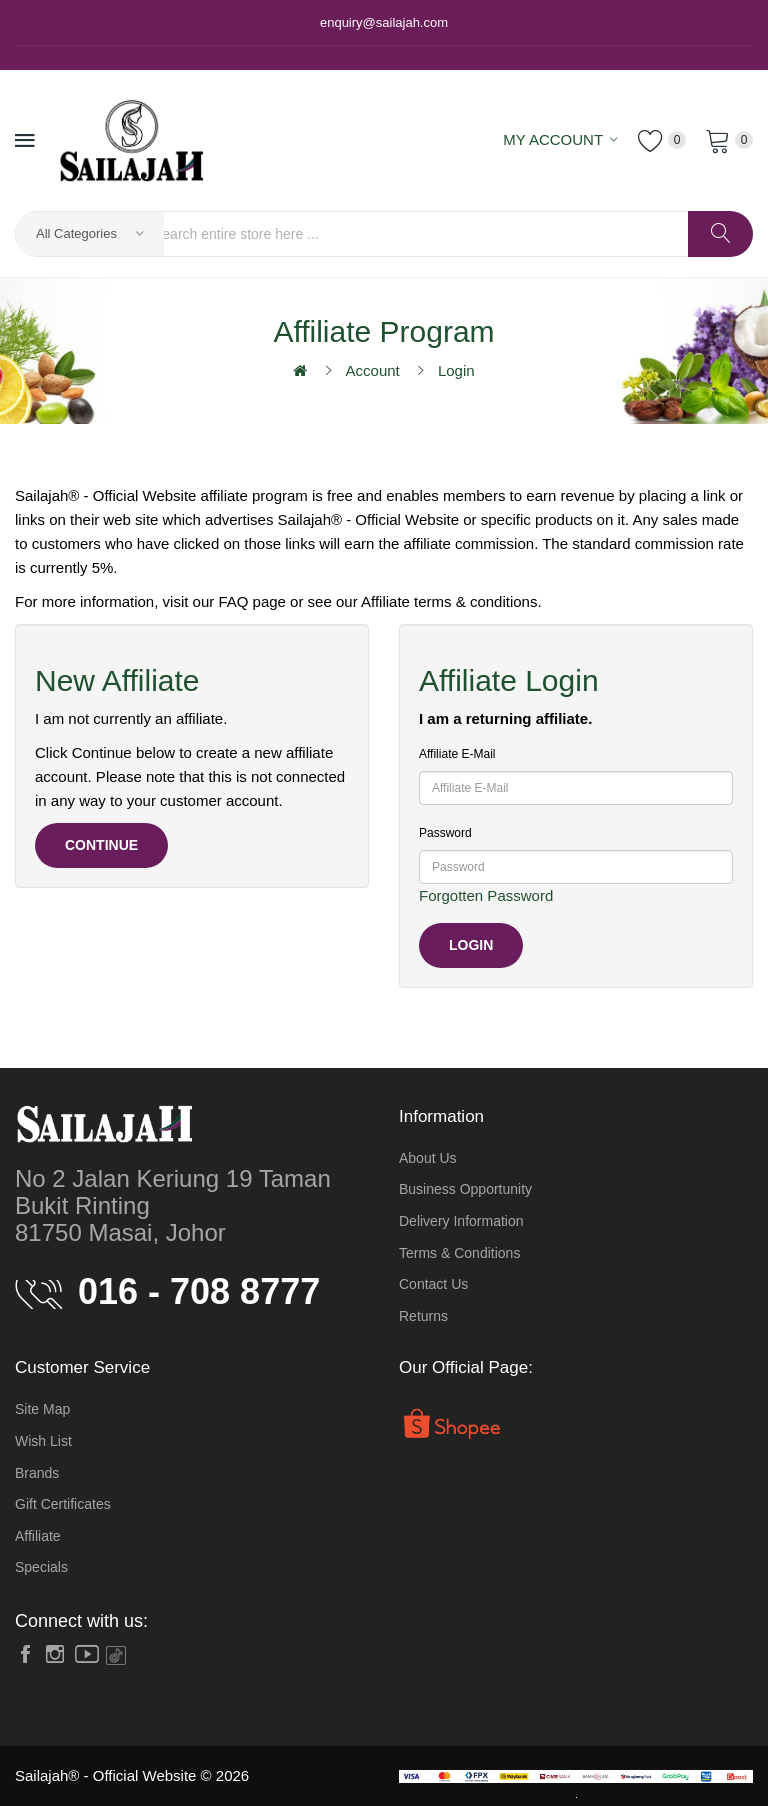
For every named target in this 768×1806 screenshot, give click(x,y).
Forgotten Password (486, 895)
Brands (37, 1473)
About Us (428, 1158)
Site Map (42, 1409)
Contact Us (433, 1284)
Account (373, 370)
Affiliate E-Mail (457, 754)
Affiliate (38, 1536)
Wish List (43, 1441)
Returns (423, 1316)
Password (445, 833)
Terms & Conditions (459, 1253)
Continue (101, 845)
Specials (41, 1567)
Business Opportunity (465, 1189)
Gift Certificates (63, 1504)
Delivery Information (461, 1221)
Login (456, 370)
